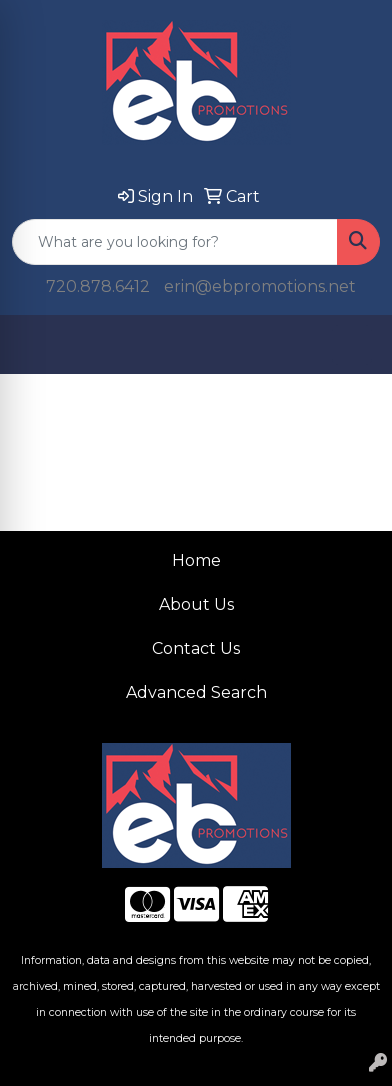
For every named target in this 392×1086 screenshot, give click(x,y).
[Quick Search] (175, 242)
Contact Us (196, 648)
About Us (196, 604)
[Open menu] (352, 345)
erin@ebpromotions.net (260, 286)
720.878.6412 (98, 286)
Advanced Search (196, 692)
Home (196, 560)
